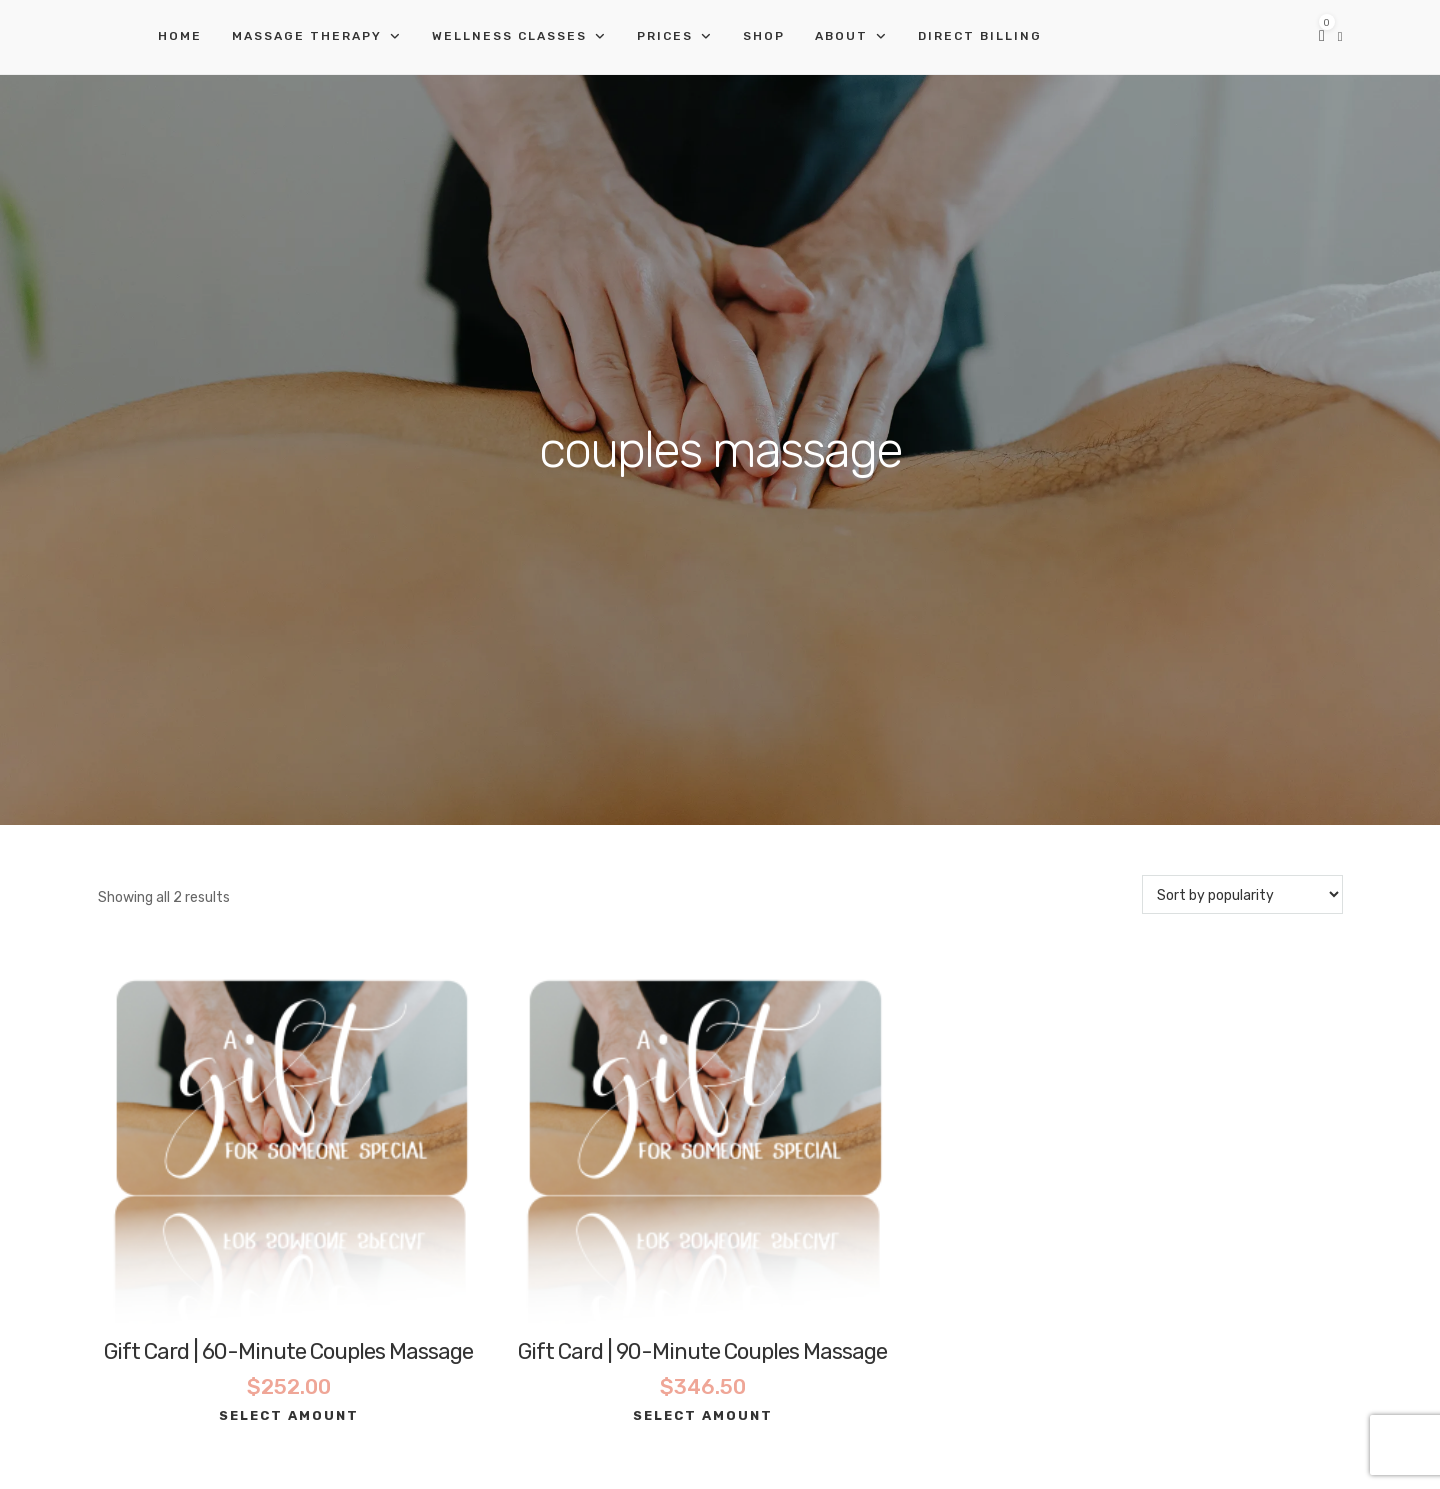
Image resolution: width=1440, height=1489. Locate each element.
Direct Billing (980, 36)
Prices (665, 36)
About (841, 36)
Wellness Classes (509, 36)
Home (180, 36)
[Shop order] (1242, 894)
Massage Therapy (307, 36)
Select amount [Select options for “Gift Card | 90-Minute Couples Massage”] (703, 1415)
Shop (764, 36)
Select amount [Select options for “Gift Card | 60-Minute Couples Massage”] (289, 1415)
